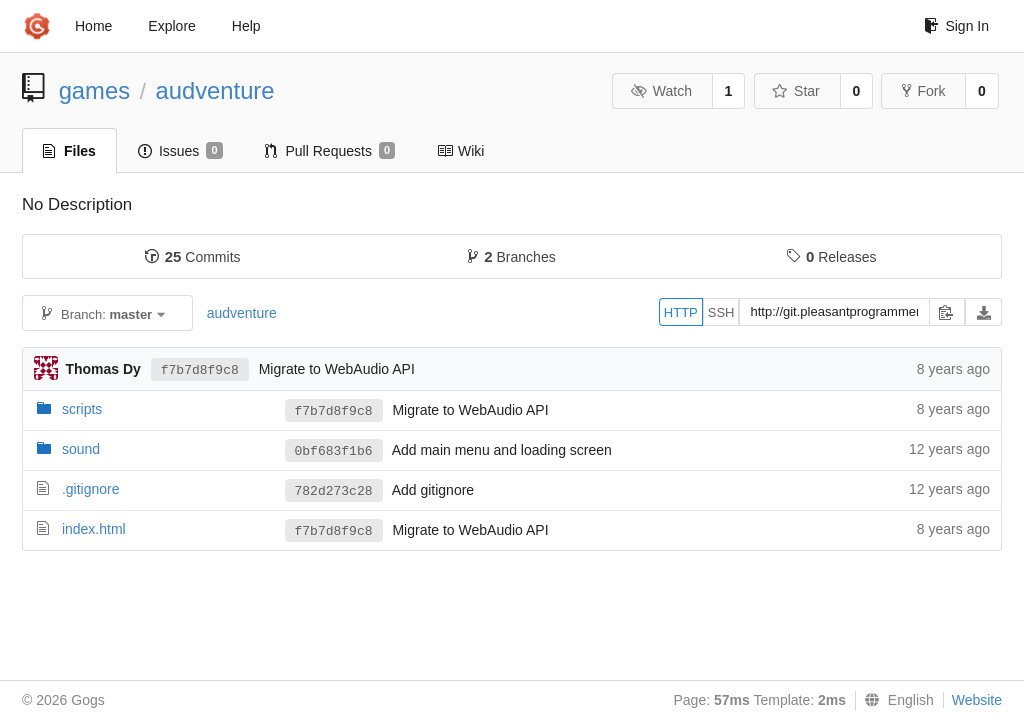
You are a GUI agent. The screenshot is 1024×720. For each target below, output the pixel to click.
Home (93, 26)
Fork (923, 91)
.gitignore (91, 489)
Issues (180, 151)
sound (81, 449)
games (94, 90)
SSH (721, 312)
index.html (94, 529)
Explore (171, 26)
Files (69, 151)
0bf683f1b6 (334, 451)
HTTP (681, 312)
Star (796, 91)
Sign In (956, 26)
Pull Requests (330, 151)
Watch (661, 91)
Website (977, 700)
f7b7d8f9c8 (200, 370)
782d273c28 (334, 491)
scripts (82, 409)
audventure (214, 90)
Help (246, 26)
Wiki (460, 151)
